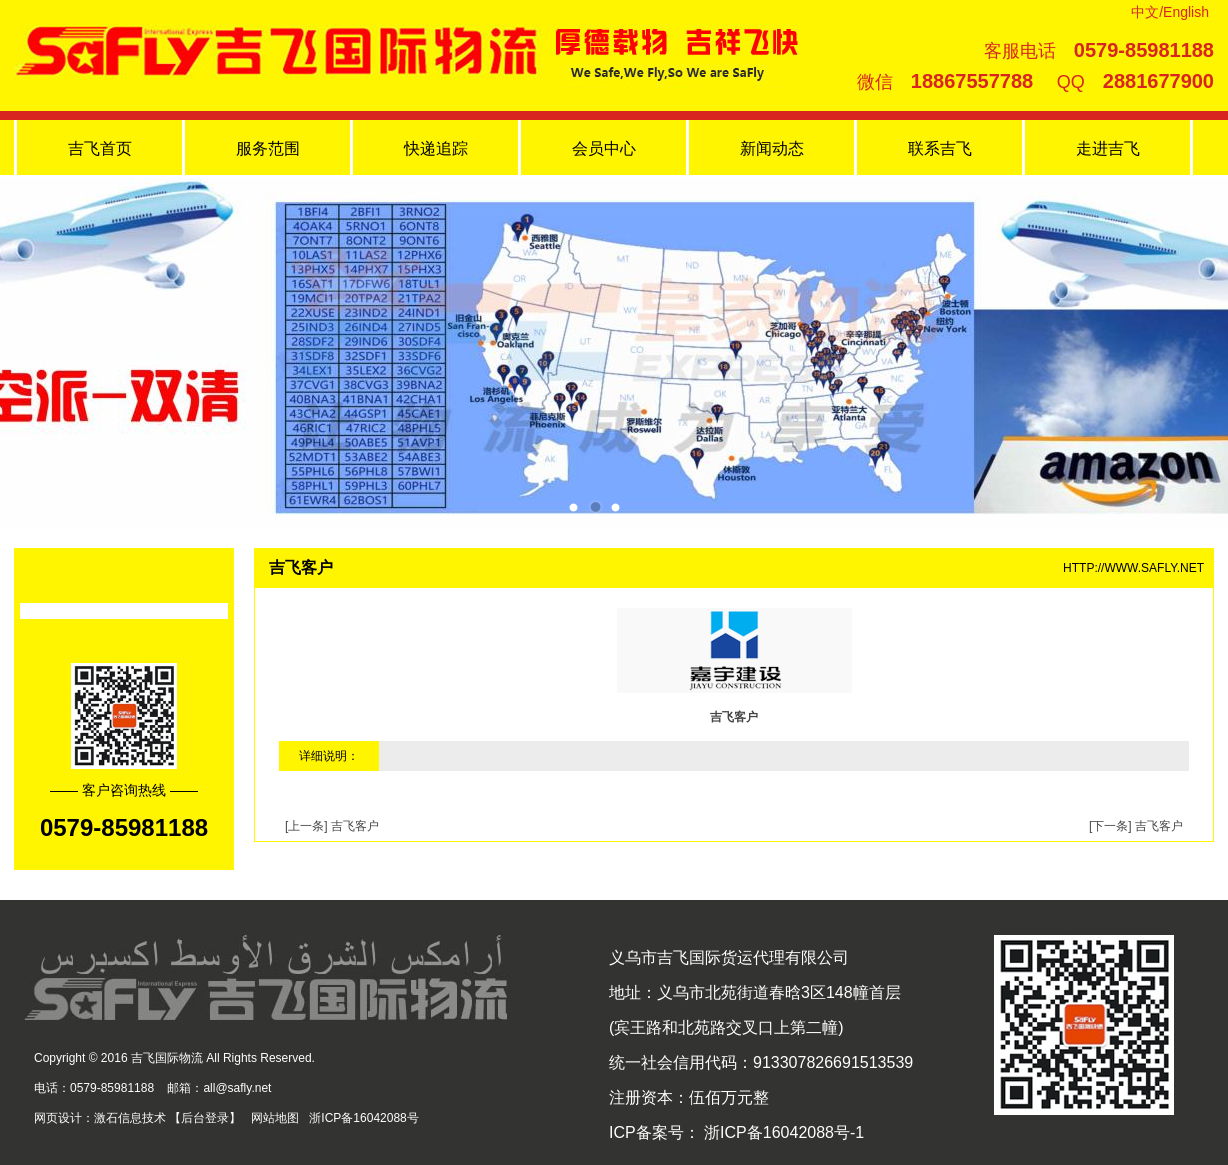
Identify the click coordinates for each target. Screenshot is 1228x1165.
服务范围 (268, 148)
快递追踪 (436, 148)
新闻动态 (772, 148)
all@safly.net (237, 1088)
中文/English (1170, 12)
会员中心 (604, 148)
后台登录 (205, 1118)
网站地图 (275, 1118)
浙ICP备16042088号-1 (782, 1132)
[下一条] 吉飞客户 (1136, 826)
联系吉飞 (940, 148)
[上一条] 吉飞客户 (332, 826)
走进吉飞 (1108, 148)
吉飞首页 (100, 148)
